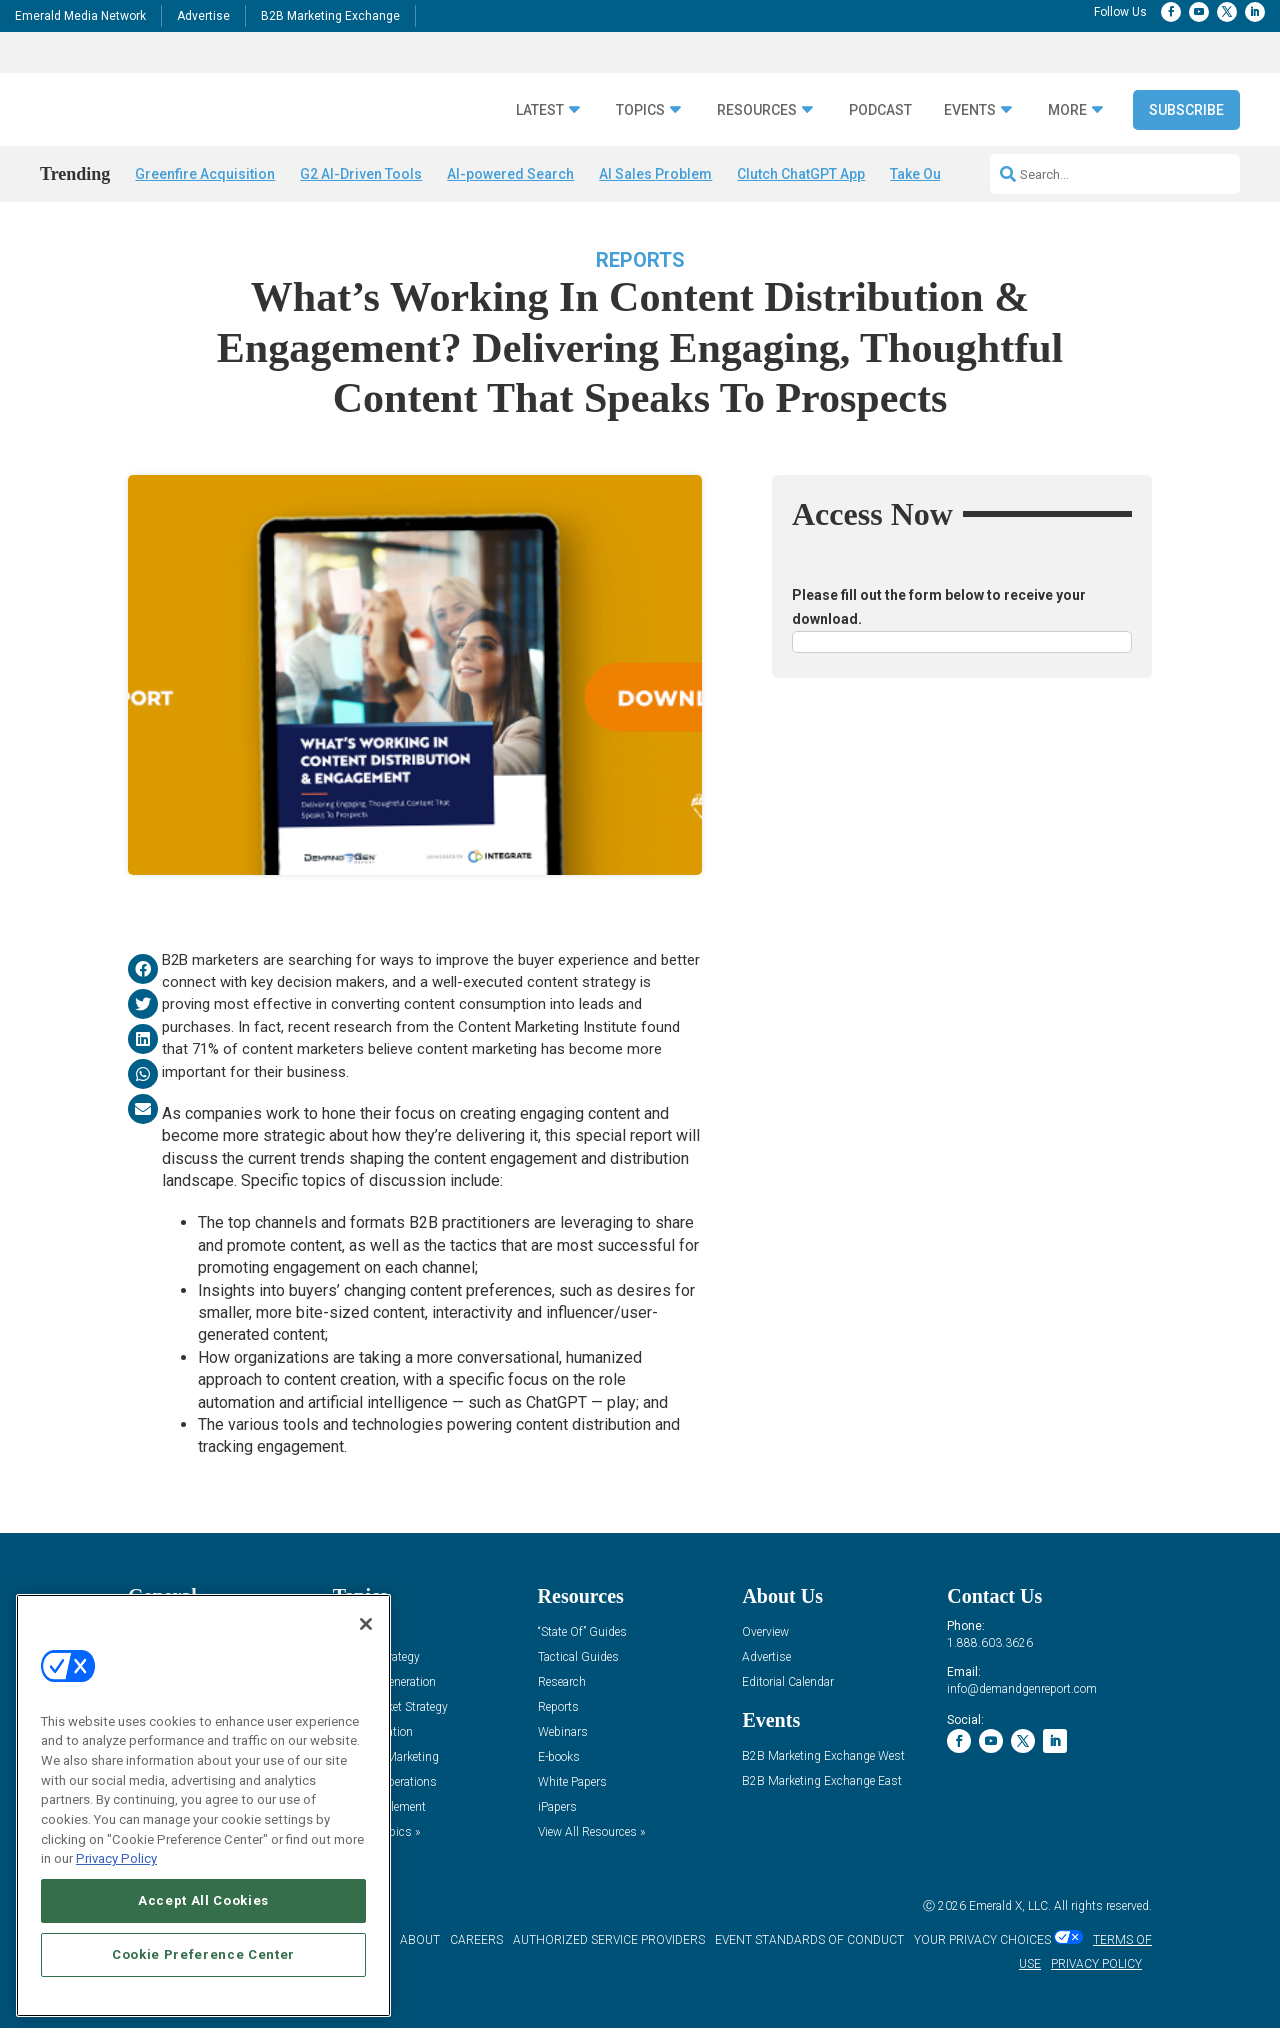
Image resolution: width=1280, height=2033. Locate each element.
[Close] (366, 1624)
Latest (540, 110)
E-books (559, 1762)
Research (562, 1687)
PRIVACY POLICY (1096, 1970)
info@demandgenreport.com (1022, 1694)
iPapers (557, 1812)
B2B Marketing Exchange (330, 16)
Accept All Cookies (203, 1900)
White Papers (572, 1787)
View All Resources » (591, 1837)
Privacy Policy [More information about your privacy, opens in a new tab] (116, 1858)
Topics (640, 110)
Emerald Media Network (80, 16)
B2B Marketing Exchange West (823, 1761)
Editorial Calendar (788, 1687)
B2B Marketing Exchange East (822, 1786)
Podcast (880, 110)
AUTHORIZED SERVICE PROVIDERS (609, 1946)
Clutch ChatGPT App (801, 174)
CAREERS (476, 1946)
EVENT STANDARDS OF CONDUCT (809, 1946)
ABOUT (420, 1946)
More (1067, 110)
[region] (203, 1805)
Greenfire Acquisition (205, 174)
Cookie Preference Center (203, 1954)
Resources (757, 110)
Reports (640, 265)
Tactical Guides (578, 1662)
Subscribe (1186, 110)
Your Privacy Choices (982, 1946)
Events (970, 110)
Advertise (203, 16)
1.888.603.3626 (990, 1648)
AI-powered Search (510, 174)
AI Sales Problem (655, 174)
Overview (765, 1637)
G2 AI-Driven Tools (361, 174)
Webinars (563, 1737)
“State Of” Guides (582, 1637)
